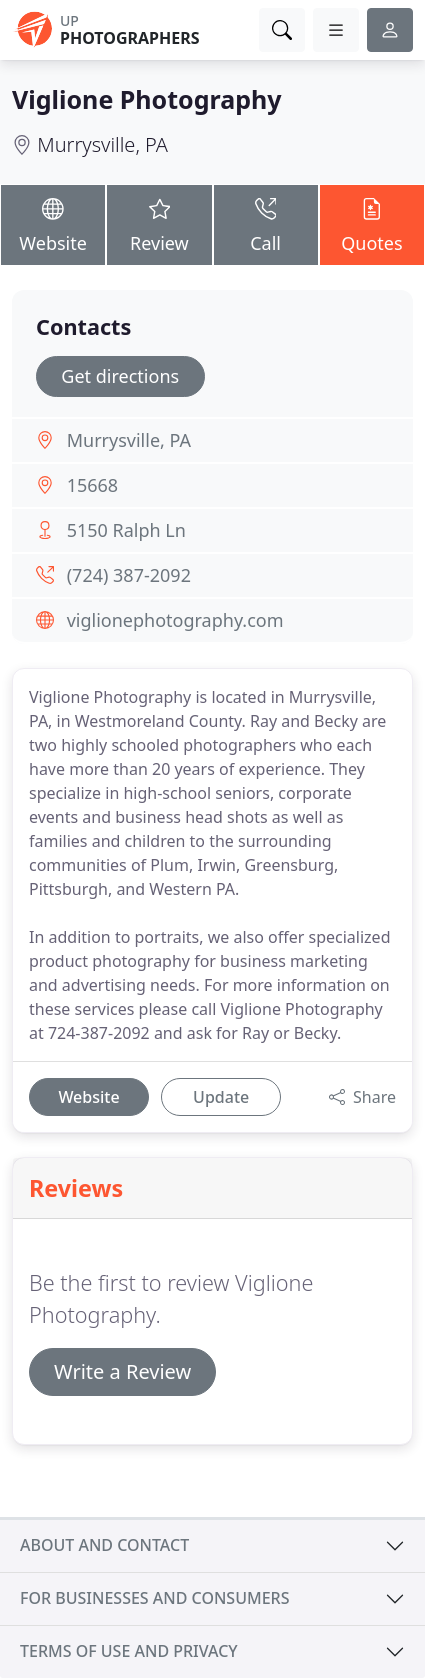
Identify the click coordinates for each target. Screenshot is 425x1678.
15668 (92, 485)
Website (53, 224)
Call (266, 224)
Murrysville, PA (102, 144)
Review (159, 224)
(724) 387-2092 (129, 575)
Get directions (120, 376)
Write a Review (122, 1371)
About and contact (104, 1545)
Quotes (372, 224)
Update (221, 1097)
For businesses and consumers (154, 1598)
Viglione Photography (147, 99)
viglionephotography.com (175, 620)
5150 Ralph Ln (126, 530)
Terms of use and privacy (129, 1651)
